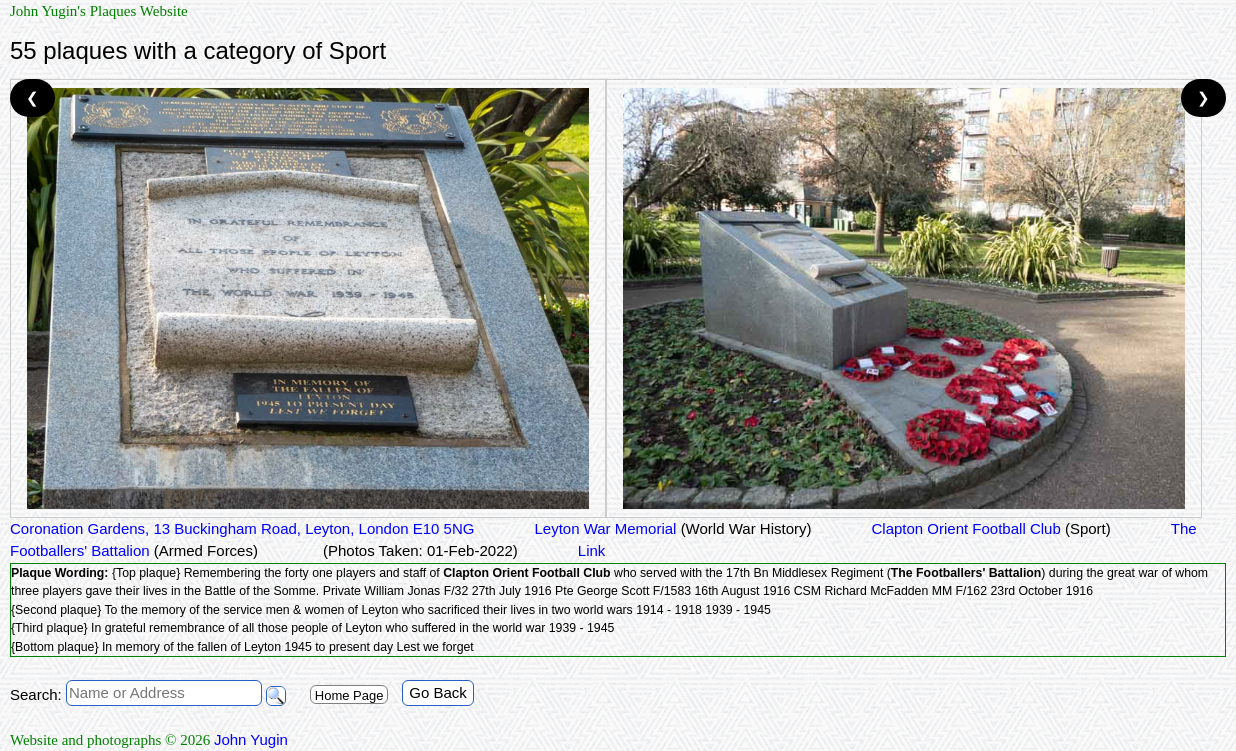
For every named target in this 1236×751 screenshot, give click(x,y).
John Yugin (251, 739)
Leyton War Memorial (672, 528)
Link (592, 550)
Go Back (438, 692)
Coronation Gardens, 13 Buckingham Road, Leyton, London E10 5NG (242, 528)
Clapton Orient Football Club (990, 528)
